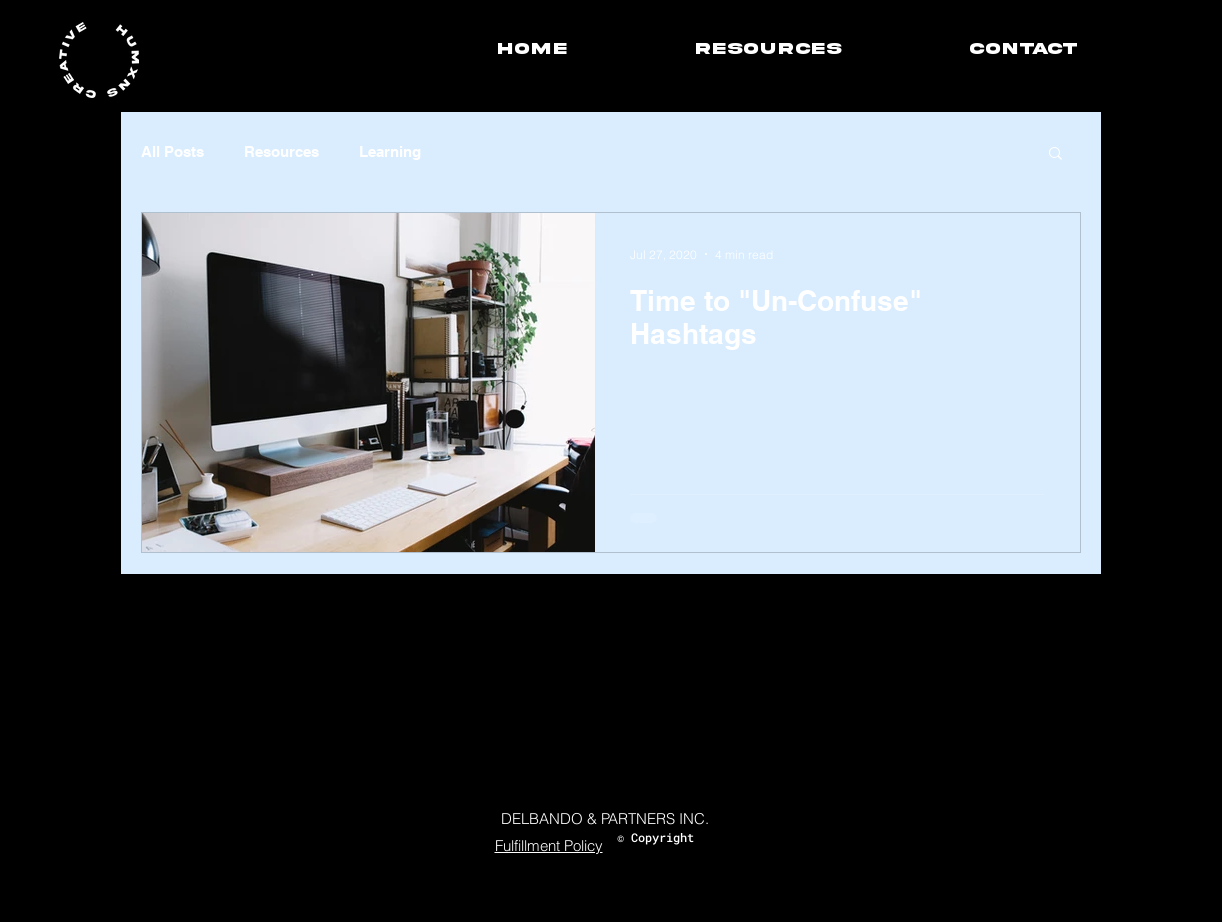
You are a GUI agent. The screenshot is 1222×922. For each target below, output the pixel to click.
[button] (1055, 154)
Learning (390, 151)
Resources (281, 151)
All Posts (172, 151)
